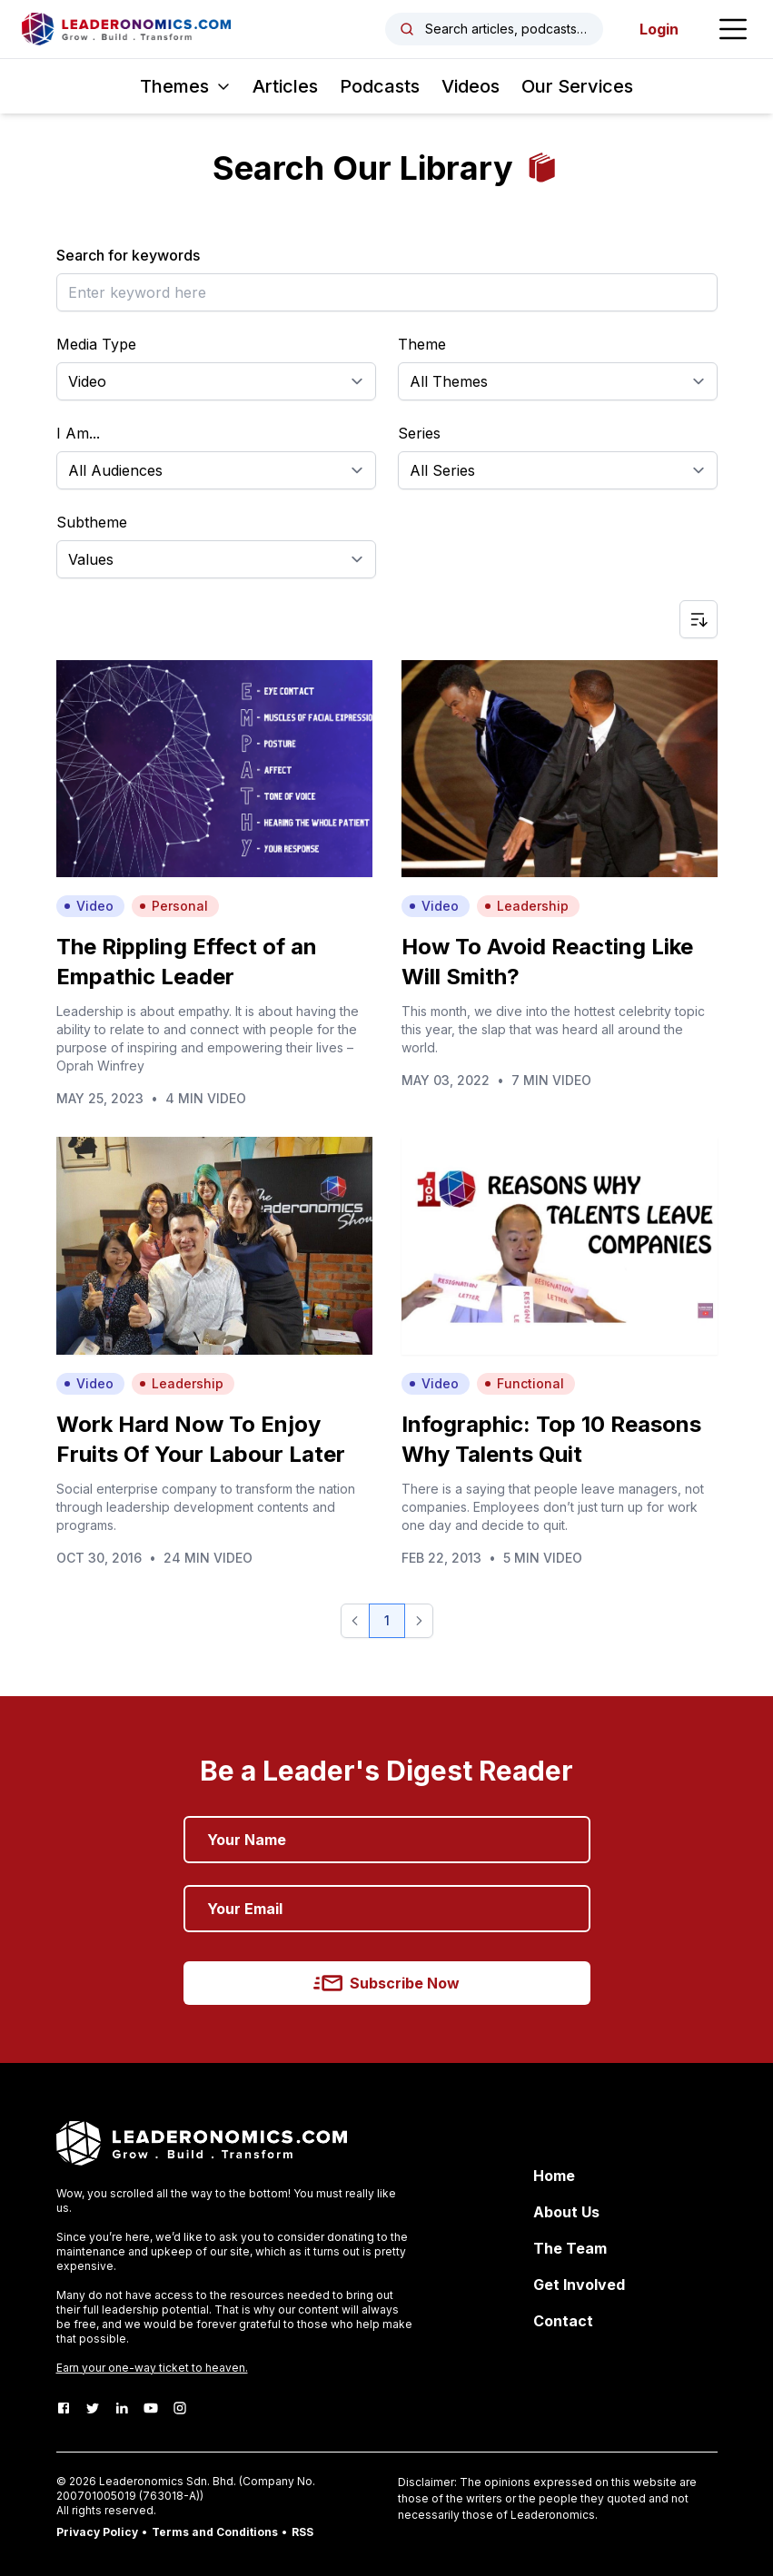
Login (659, 29)
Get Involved (579, 2284)
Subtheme (91, 522)
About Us (566, 2212)
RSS (302, 2532)
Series (419, 433)
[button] (355, 1621)
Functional (524, 1383)
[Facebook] (63, 2408)
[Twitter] (92, 2408)
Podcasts (380, 86)
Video (89, 905)
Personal (173, 905)
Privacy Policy (97, 2532)
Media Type (96, 344)
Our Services (577, 86)
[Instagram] (180, 2408)
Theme (422, 344)
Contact (563, 2321)
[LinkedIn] (121, 2408)
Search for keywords (128, 255)
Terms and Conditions (215, 2532)
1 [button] (387, 1620)
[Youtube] (151, 2408)
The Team (570, 2248)
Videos (470, 86)
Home (554, 2175)
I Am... (78, 433)
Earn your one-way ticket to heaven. (152, 2367)
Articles (285, 86)
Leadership (526, 905)
